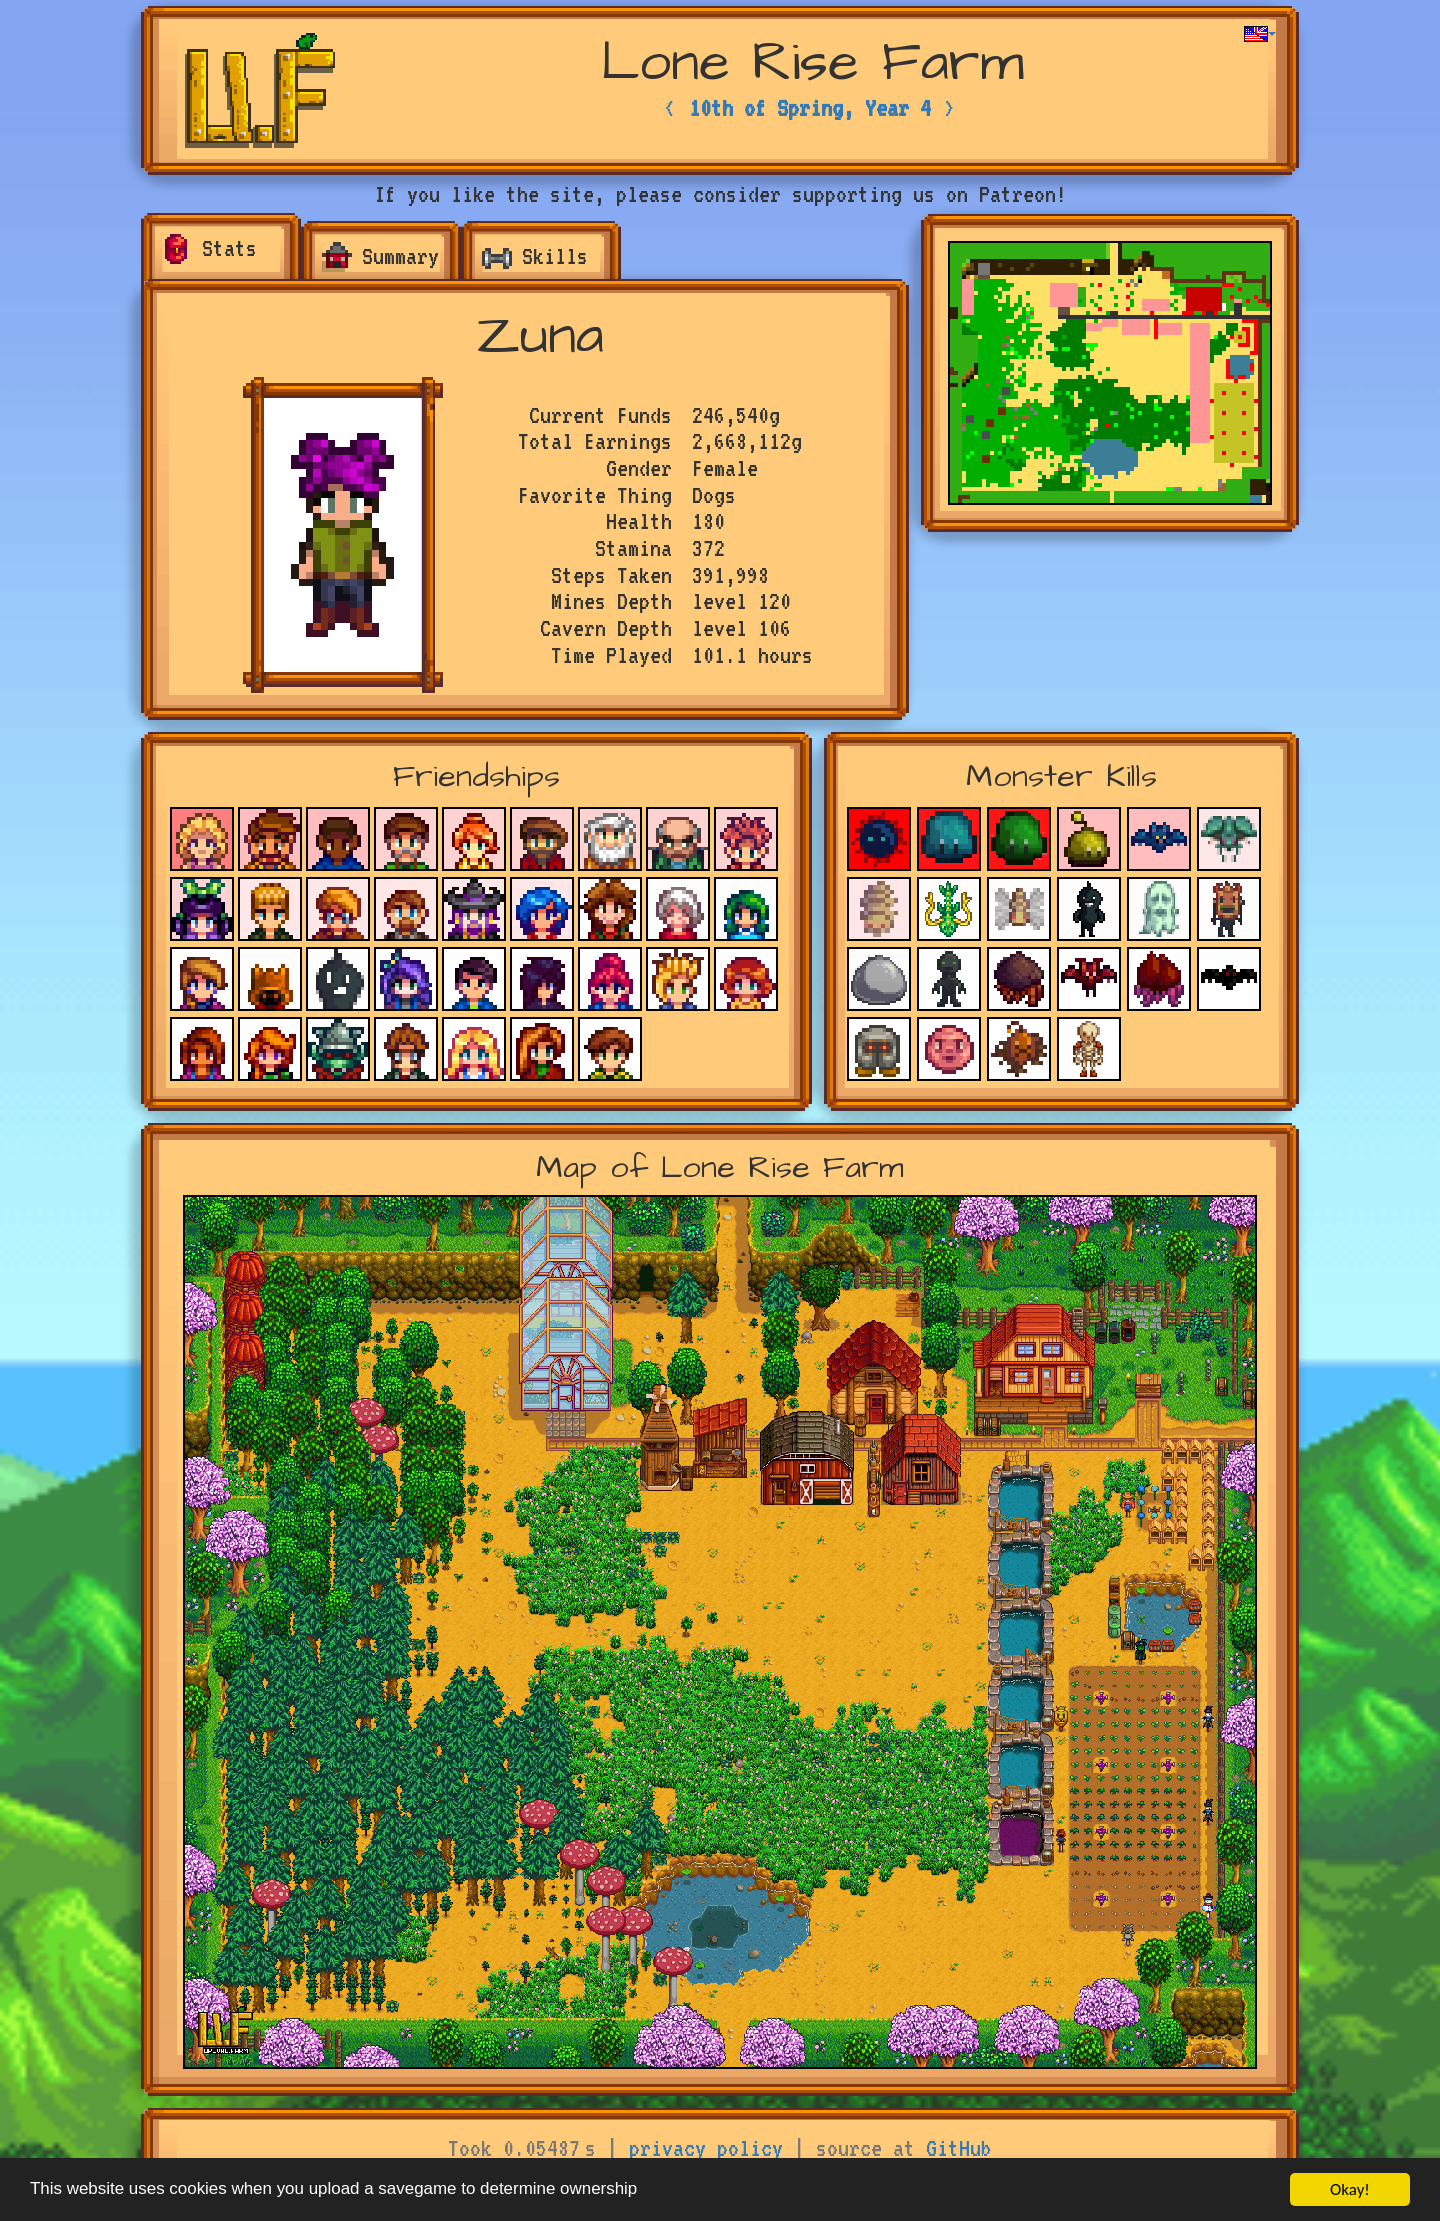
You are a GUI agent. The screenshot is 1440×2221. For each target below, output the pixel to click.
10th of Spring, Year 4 (810, 108)
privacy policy (706, 2148)
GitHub (959, 2148)
